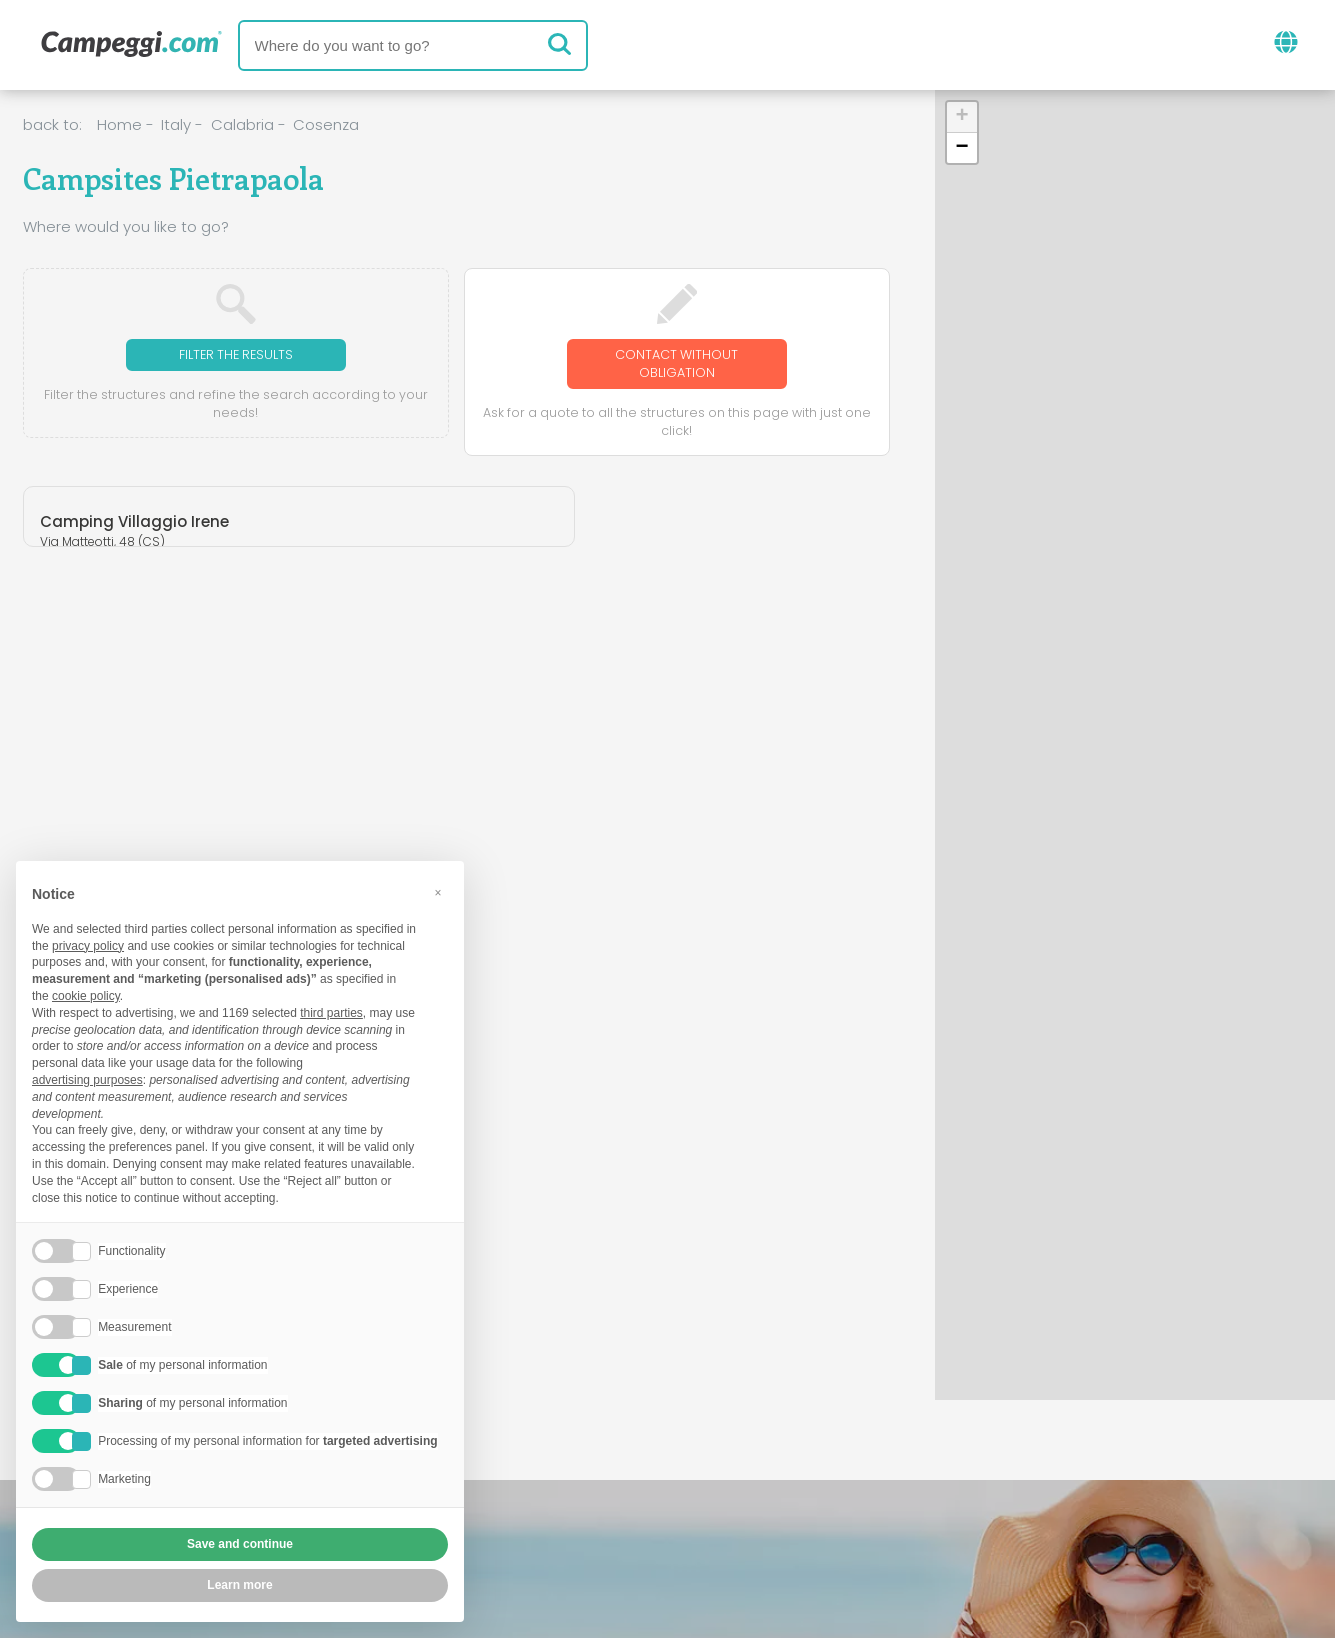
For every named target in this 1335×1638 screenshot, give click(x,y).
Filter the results (235, 355)
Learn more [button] (239, 1585)
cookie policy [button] (86, 996)
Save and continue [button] (240, 1544)
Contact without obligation (677, 365)
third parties (331, 1013)
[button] (962, 117)
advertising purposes (87, 1080)
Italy (176, 124)
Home (119, 124)
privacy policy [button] (88, 946)
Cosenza (326, 124)
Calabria (242, 124)
